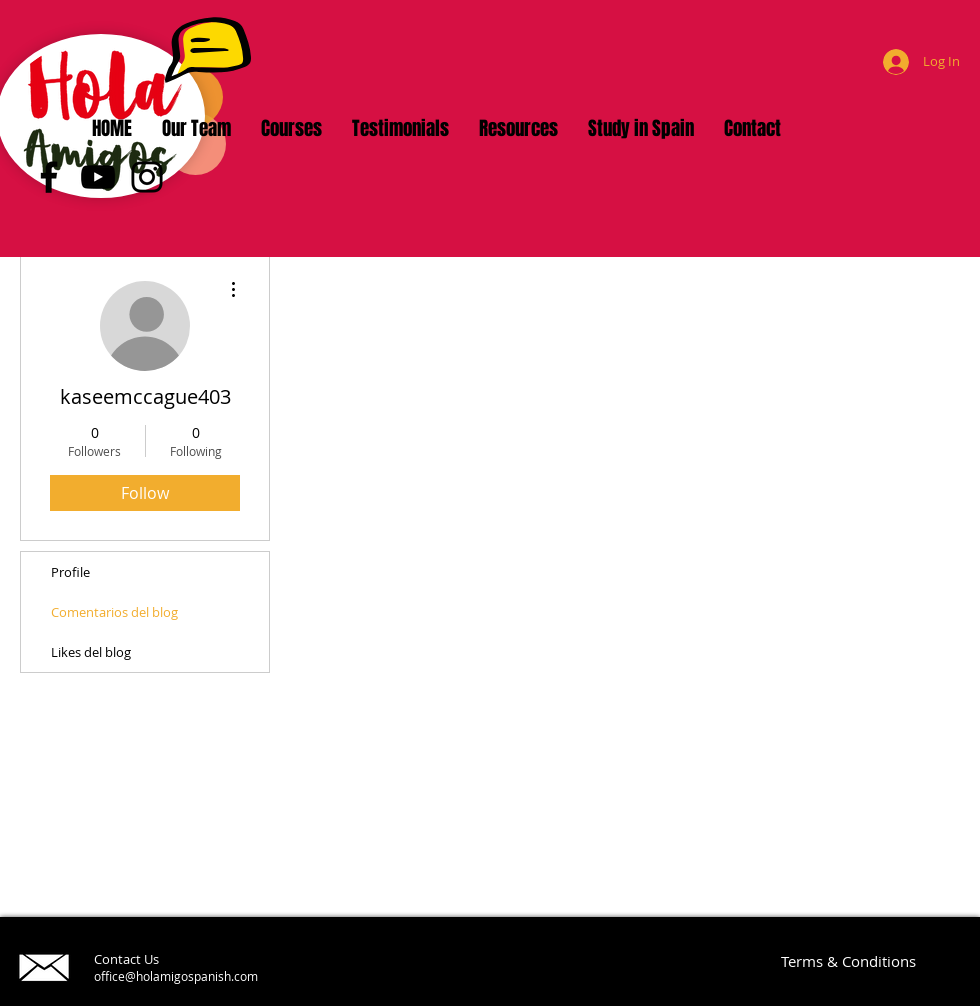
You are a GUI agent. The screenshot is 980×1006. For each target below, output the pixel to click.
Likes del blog (91, 652)
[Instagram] (147, 177)
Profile (70, 572)
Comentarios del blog (114, 612)
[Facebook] (49, 177)
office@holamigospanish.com (176, 976)
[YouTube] (98, 177)
